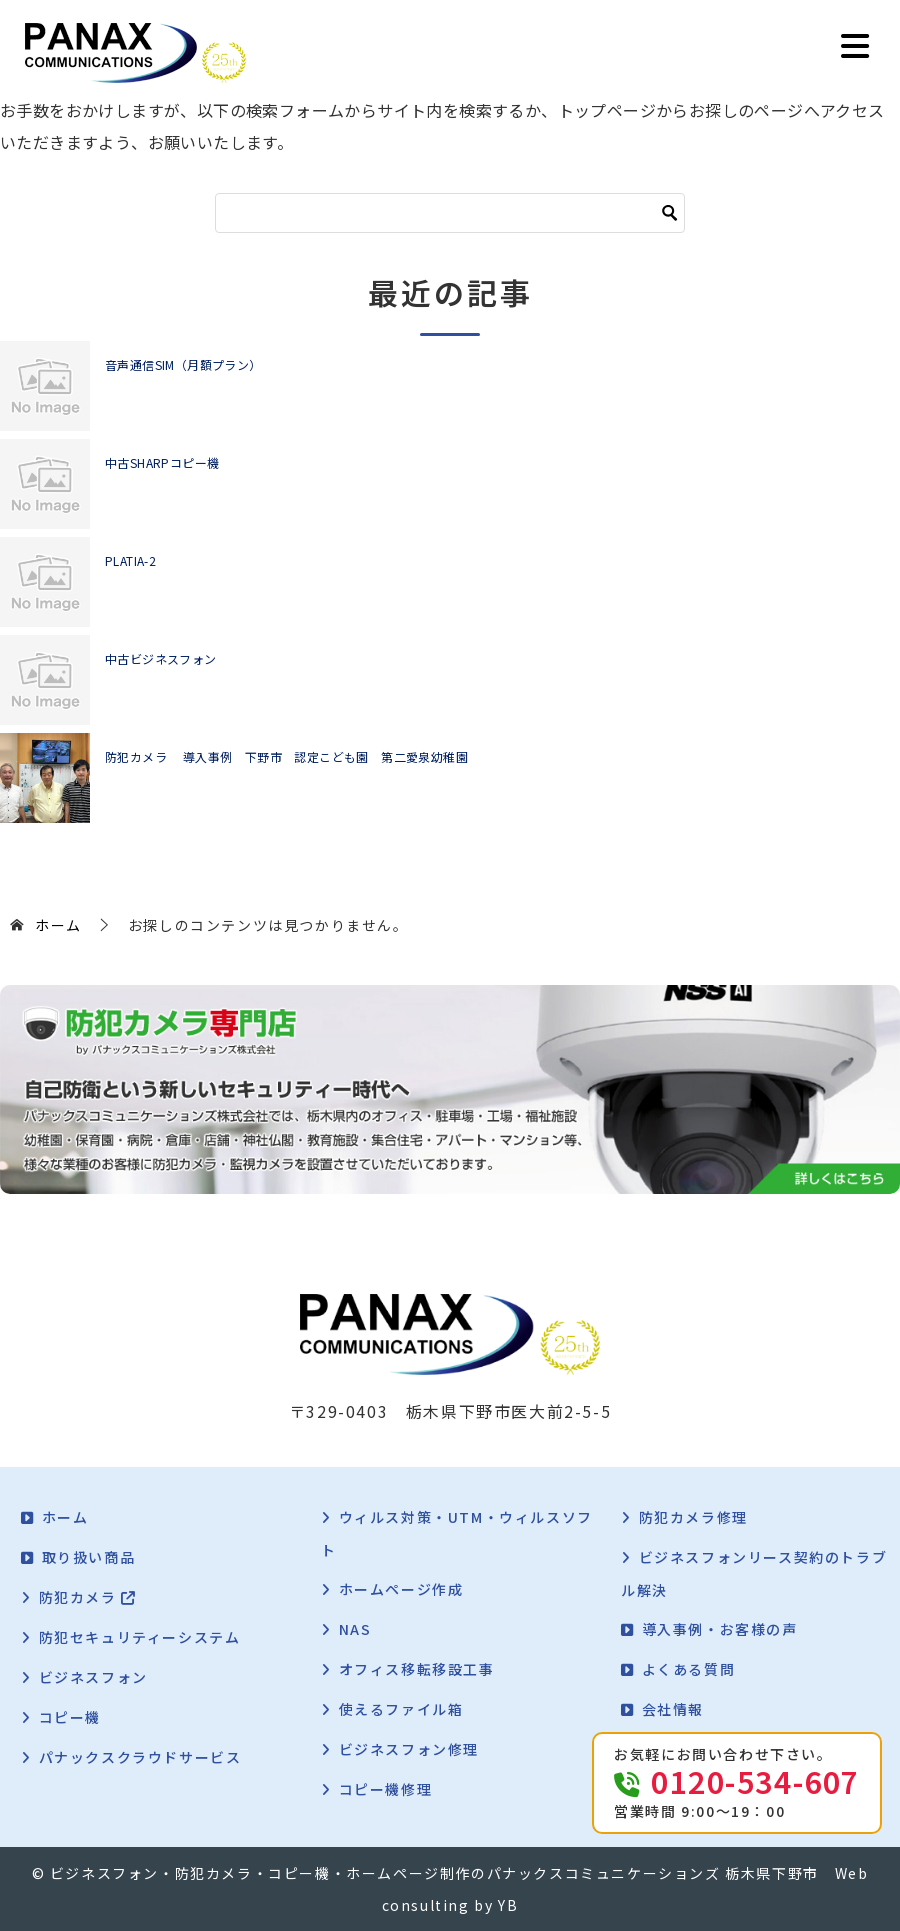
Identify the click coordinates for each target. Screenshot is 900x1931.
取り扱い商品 (89, 1557)
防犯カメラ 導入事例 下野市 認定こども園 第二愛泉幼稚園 (286, 756)
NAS (355, 1629)
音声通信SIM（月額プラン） (183, 364)
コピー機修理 (386, 1789)
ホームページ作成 (401, 1589)
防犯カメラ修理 (693, 1517)
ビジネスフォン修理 (409, 1749)
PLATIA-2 (130, 560)
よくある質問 (689, 1669)
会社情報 (673, 1709)
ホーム (65, 1517)
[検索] (450, 213)
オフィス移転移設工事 (417, 1669)
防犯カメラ (88, 1597)
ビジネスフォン (93, 1677)
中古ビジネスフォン (161, 658)
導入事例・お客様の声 (720, 1629)
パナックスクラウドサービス (140, 1757)
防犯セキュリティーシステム (140, 1637)
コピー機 (70, 1717)
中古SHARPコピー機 (162, 462)
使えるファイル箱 (401, 1709)
